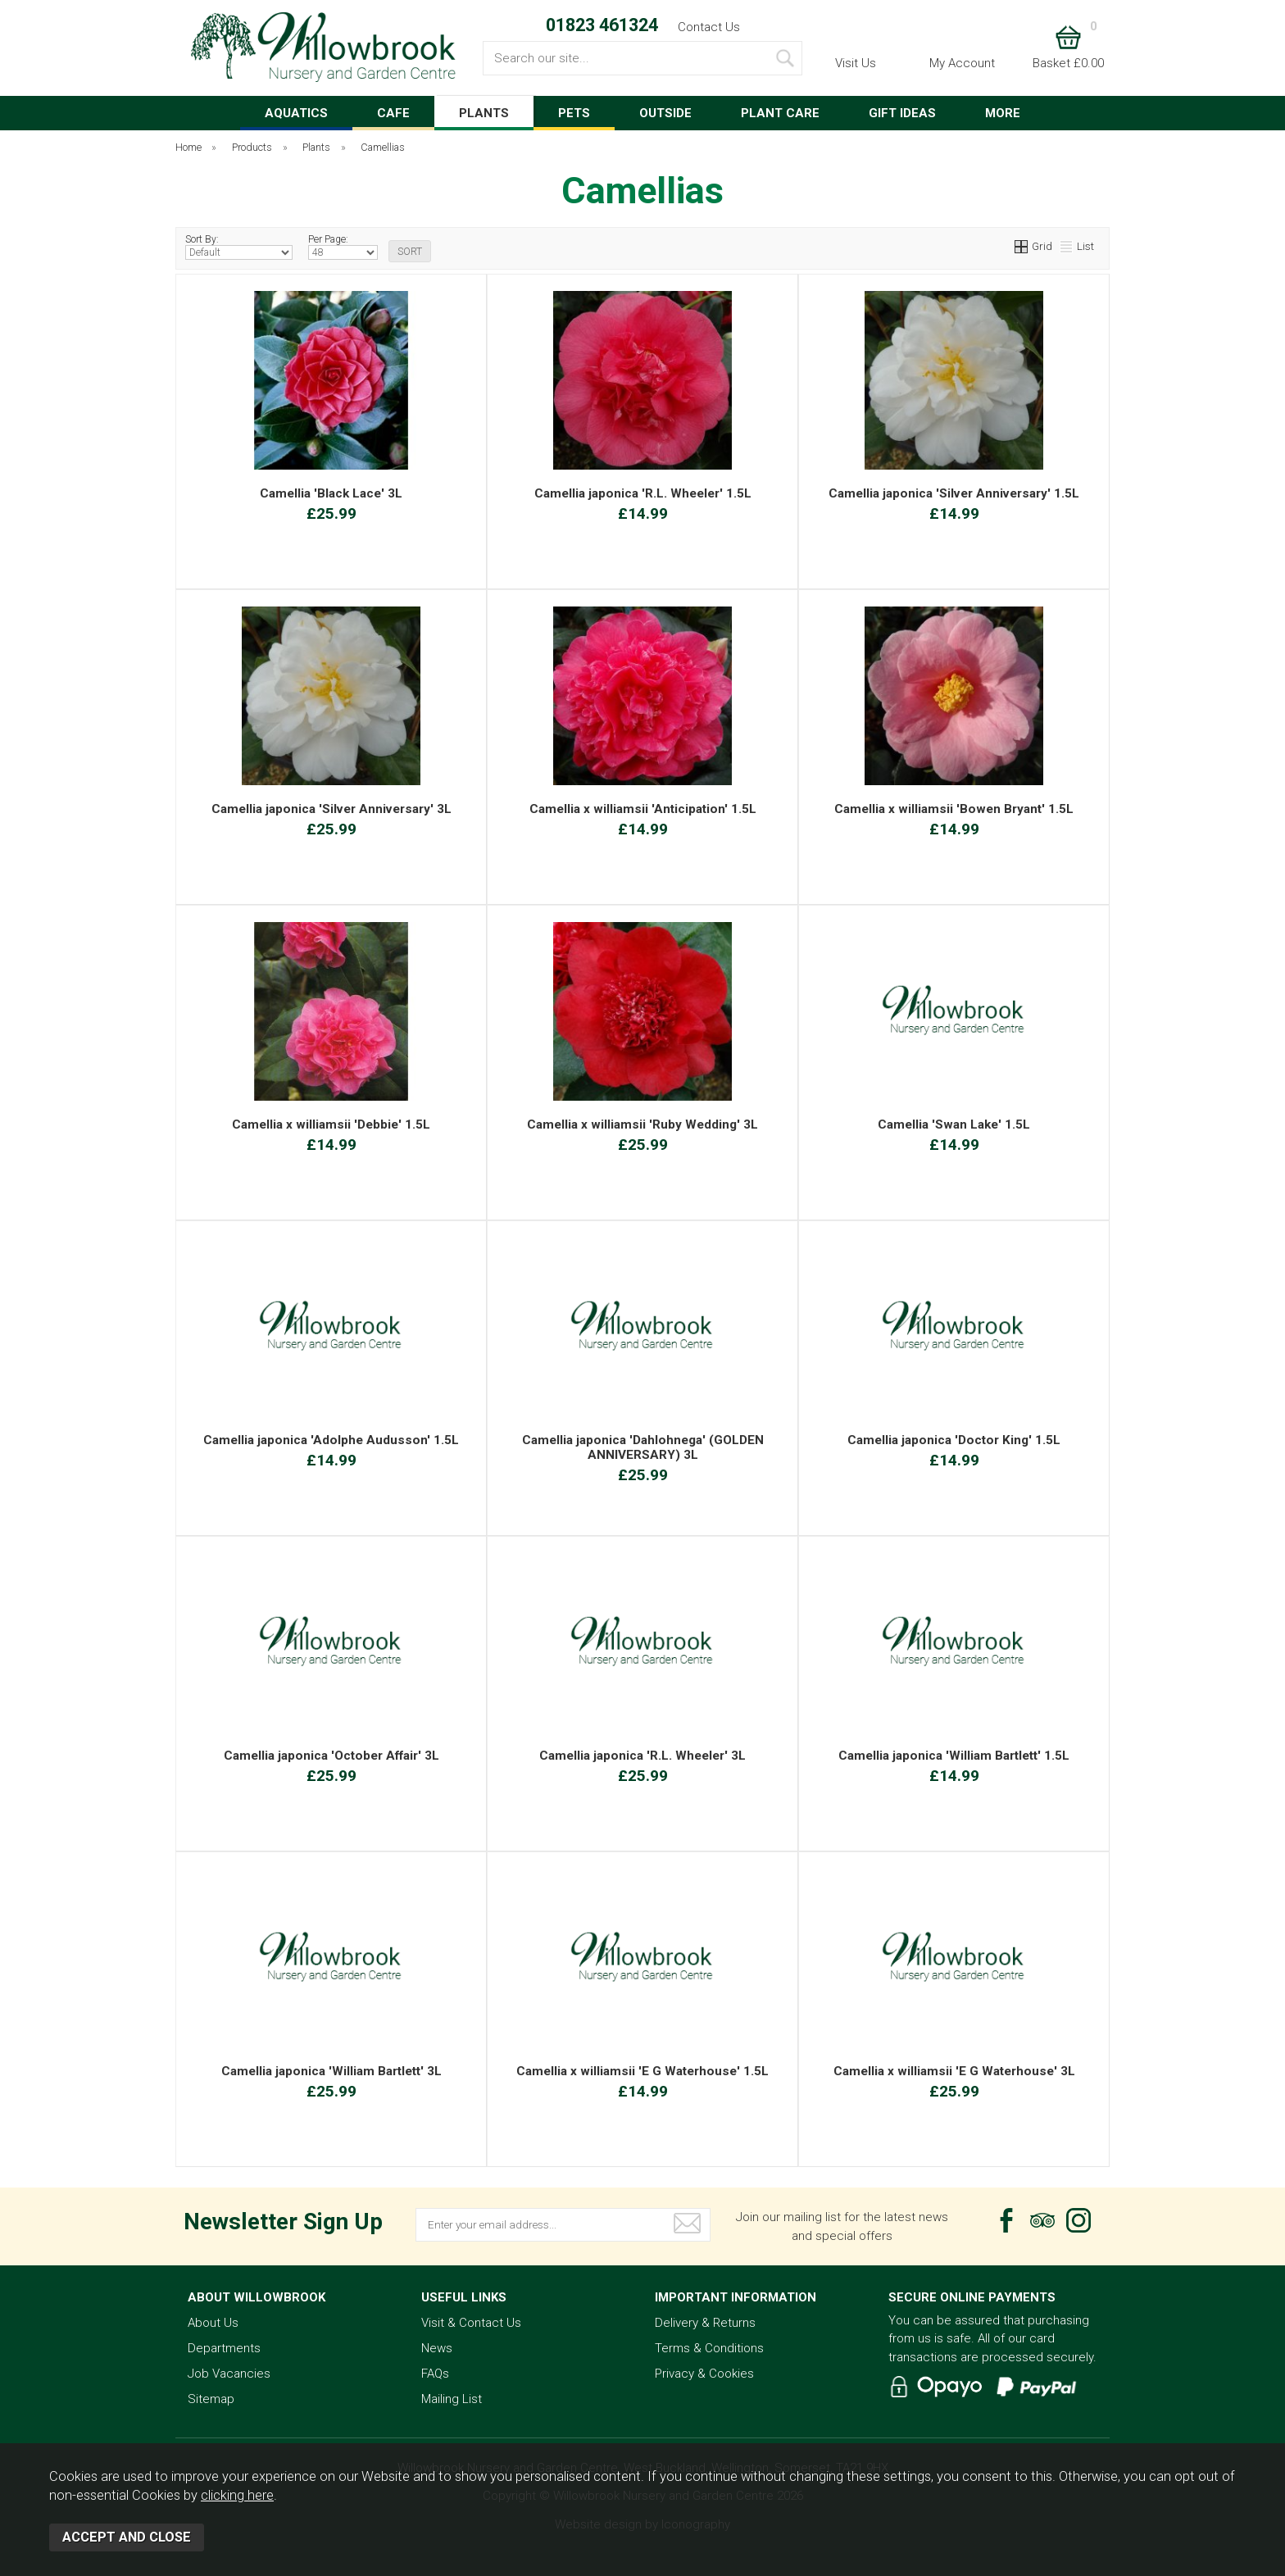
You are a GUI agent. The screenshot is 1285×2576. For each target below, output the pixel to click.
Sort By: (239, 247)
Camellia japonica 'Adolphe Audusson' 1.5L (331, 1440)
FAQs (435, 2373)
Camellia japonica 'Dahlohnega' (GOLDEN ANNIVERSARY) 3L (643, 1447)
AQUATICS (296, 113)
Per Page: (343, 247)
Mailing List (451, 2399)
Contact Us (709, 27)
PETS (574, 113)
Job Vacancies (229, 2373)
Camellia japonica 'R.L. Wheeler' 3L (642, 1755)
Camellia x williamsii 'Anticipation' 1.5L (642, 809)
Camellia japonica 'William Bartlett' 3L (331, 2071)
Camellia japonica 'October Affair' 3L (331, 1755)
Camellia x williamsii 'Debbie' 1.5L (331, 1124)
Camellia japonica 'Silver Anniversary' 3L (331, 809)
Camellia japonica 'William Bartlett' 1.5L (953, 1755)
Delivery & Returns (705, 2322)
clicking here (237, 2495)
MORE (1002, 113)
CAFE (393, 113)
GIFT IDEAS (902, 113)
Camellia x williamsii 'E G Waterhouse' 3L (954, 2071)
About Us (213, 2322)
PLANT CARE (780, 113)
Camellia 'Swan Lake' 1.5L (954, 1124)
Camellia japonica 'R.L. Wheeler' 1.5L (642, 493)
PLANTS (484, 113)
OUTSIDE (665, 113)
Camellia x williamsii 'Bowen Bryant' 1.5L (954, 809)
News (436, 2348)
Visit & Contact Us (471, 2322)
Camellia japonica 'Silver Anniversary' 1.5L (954, 493)
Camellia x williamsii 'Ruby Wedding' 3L (642, 1124)
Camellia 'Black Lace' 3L (331, 493)
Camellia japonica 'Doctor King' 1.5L (953, 1440)
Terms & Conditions (709, 2348)
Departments (224, 2348)
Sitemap (211, 2399)
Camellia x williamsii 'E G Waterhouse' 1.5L (642, 2071)
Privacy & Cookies (704, 2373)
